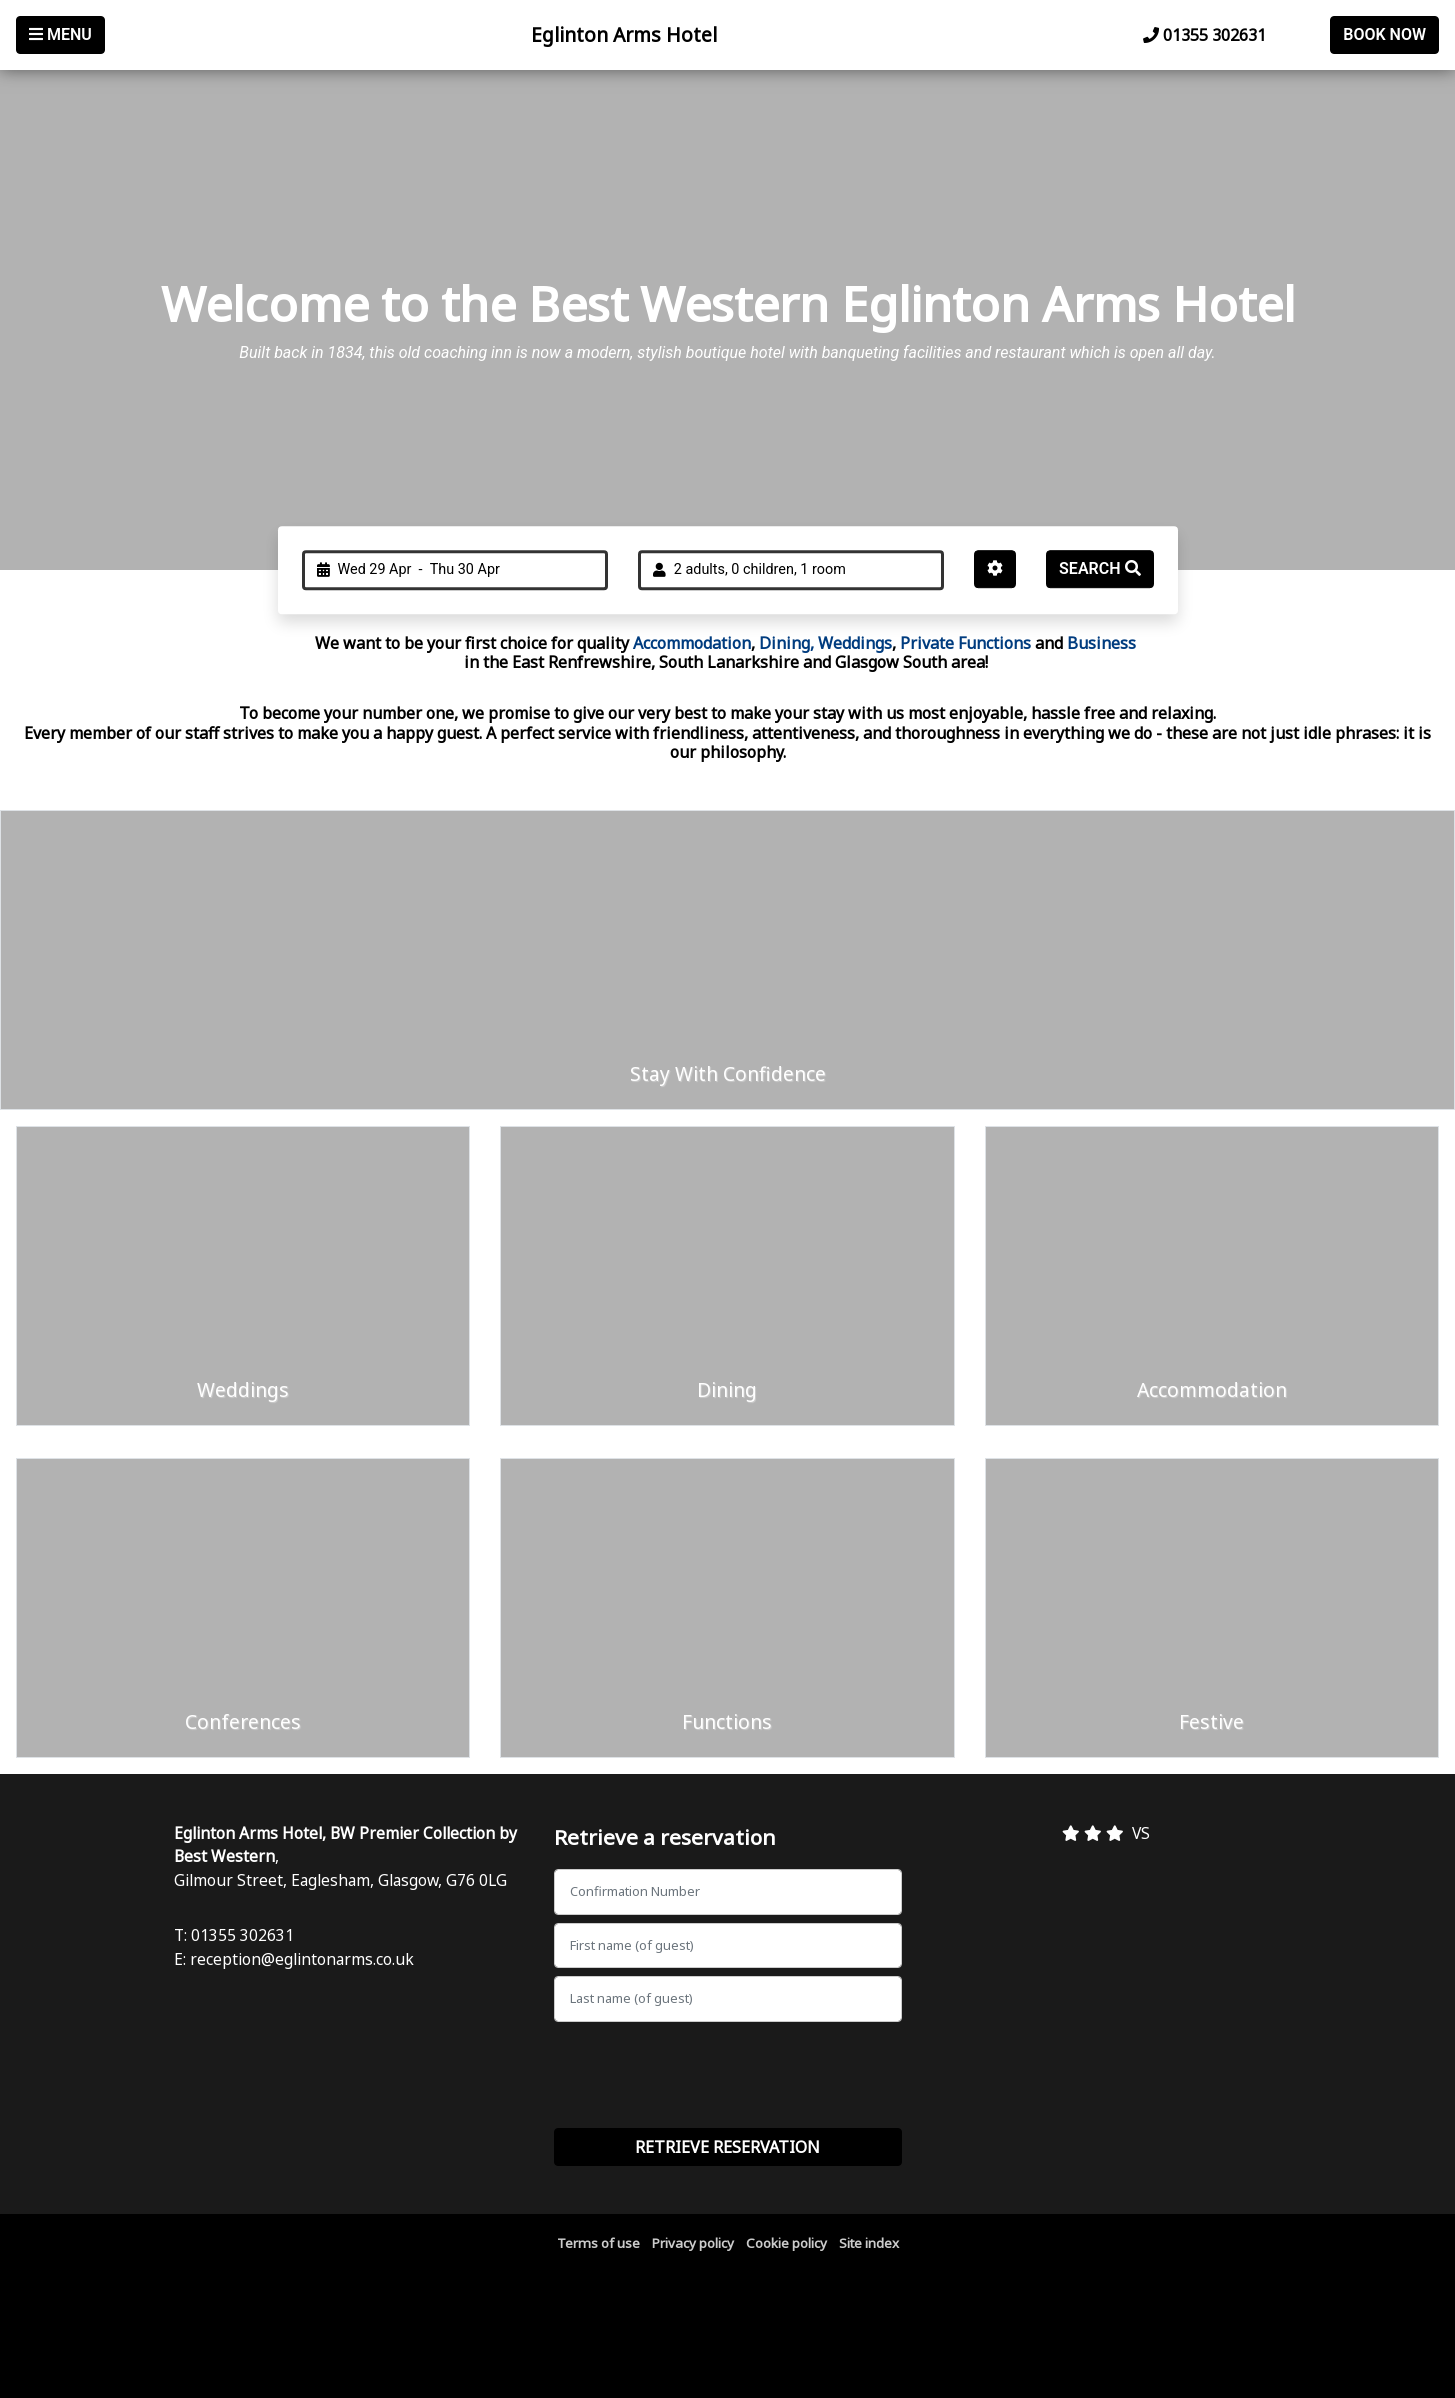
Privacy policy (693, 2243)
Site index (869, 2243)
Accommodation (692, 643)
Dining (782, 643)
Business (1101, 643)
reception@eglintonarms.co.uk (302, 1959)
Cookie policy (786, 2243)
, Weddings (851, 643)
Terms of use (598, 2243)
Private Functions (967, 643)
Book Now (1384, 34)
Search (1099, 568)
